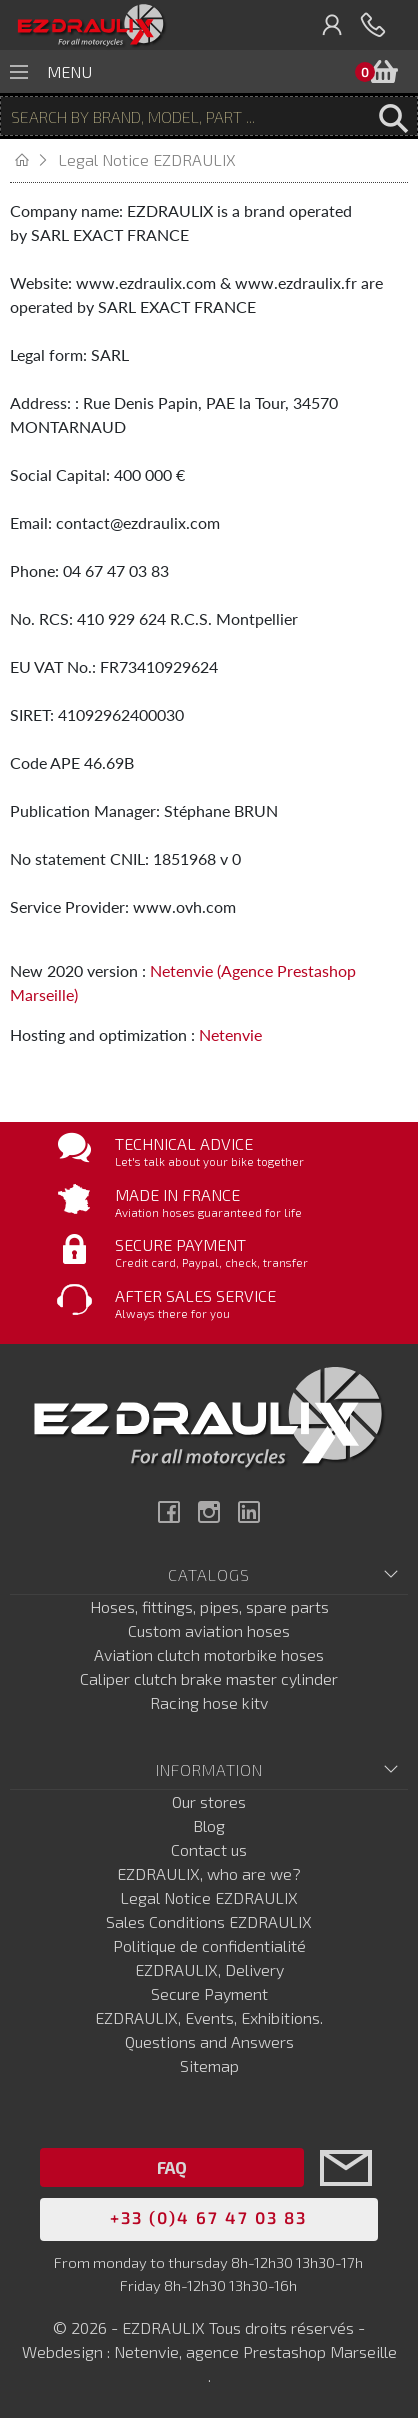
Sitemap (209, 2065)
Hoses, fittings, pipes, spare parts (209, 1606)
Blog (209, 1825)
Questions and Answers (209, 2041)
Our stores (209, 1801)
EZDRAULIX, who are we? (209, 1873)
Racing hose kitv (209, 1702)
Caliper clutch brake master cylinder (209, 1678)
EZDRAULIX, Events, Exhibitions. (209, 2017)
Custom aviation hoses (209, 1630)
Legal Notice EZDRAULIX (209, 1897)
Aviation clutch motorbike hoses (209, 1654)
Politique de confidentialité (209, 1945)
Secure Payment (209, 1993)
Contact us (209, 1849)
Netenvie (230, 1034)
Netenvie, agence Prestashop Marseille (255, 2351)
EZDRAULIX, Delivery (209, 1969)
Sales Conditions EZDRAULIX (209, 1921)
